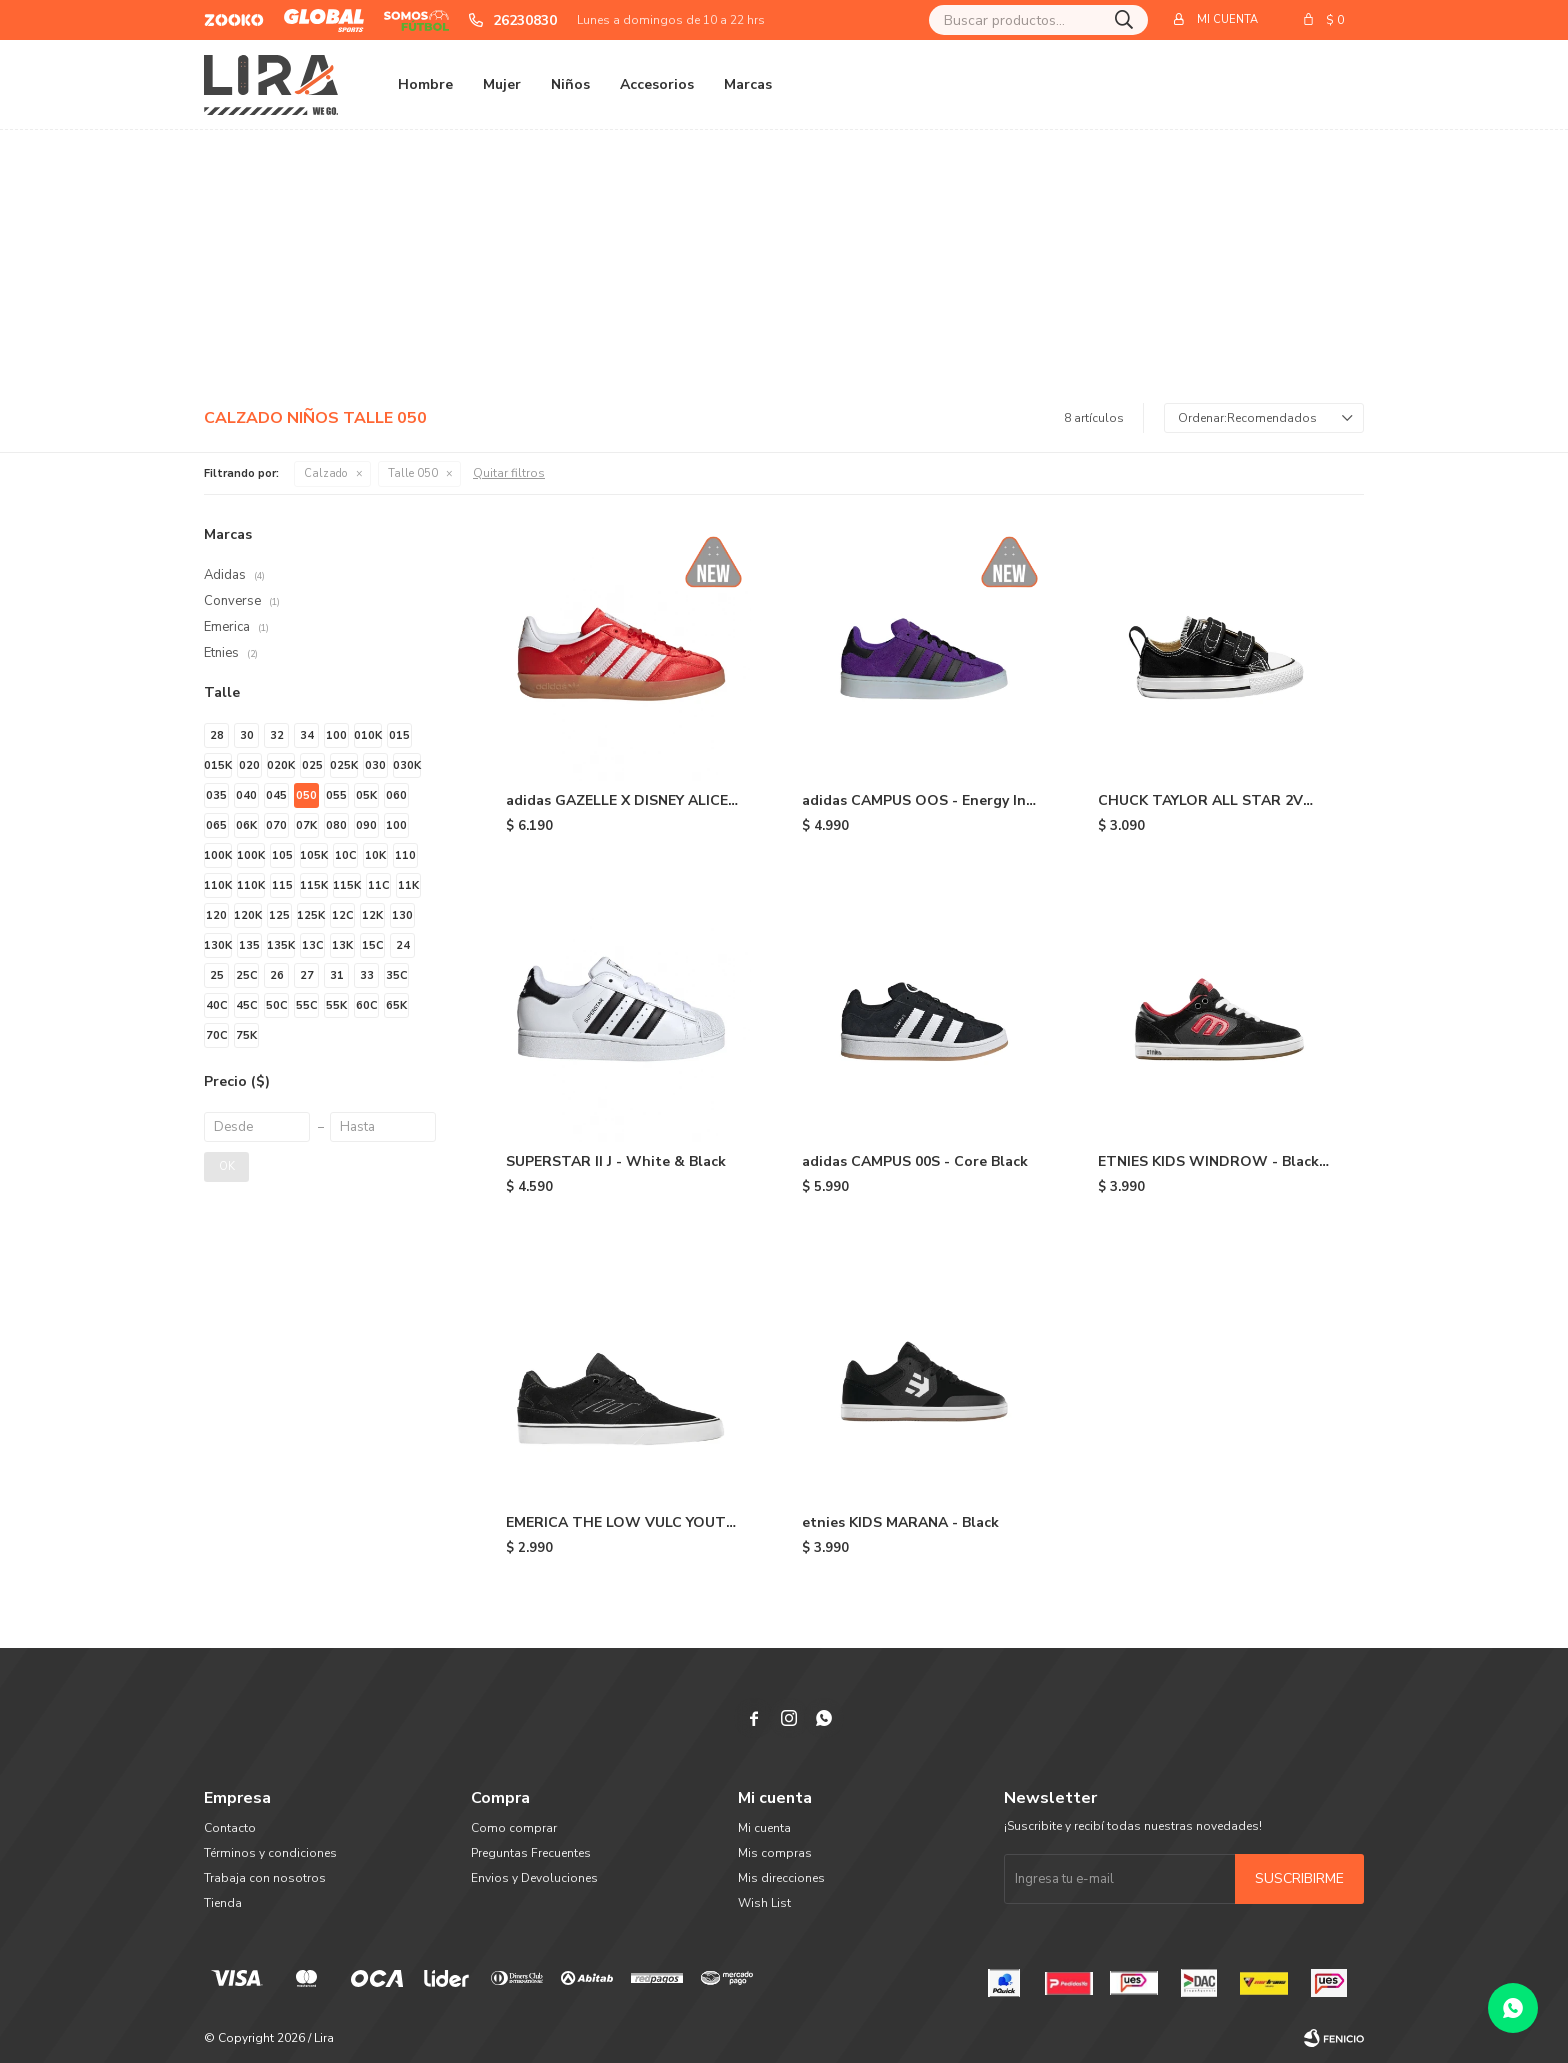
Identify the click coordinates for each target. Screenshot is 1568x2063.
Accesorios (657, 84)
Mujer (502, 84)
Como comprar (514, 1828)
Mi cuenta (764, 1828)
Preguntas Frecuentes (531, 1853)
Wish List (764, 1903)
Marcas (748, 84)
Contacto (230, 1828)
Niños (570, 84)
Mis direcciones (781, 1878)
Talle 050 (413, 473)
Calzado (326, 473)
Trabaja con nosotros (265, 1878)
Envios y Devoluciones (534, 1878)
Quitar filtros (509, 473)
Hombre (425, 84)
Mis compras (775, 1853)
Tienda (223, 1903)
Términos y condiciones (270, 1853)
